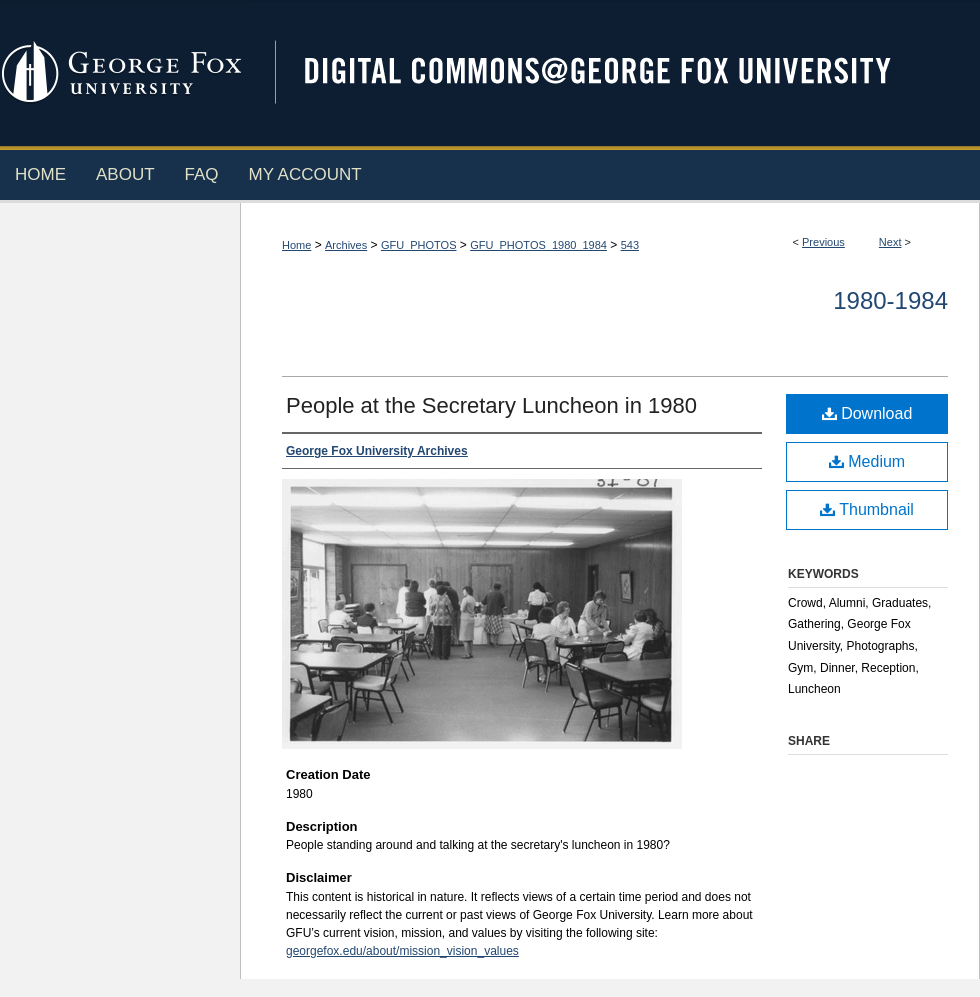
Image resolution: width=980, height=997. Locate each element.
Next (890, 242)
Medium (867, 461)
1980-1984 (890, 300)
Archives (346, 245)
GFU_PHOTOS (419, 245)
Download (867, 413)
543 (630, 245)
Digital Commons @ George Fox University (615, 72)
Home (296, 245)
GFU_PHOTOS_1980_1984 (538, 245)
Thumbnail (867, 509)
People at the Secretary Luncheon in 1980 (491, 405)
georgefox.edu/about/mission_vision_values (402, 951)
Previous (823, 242)
